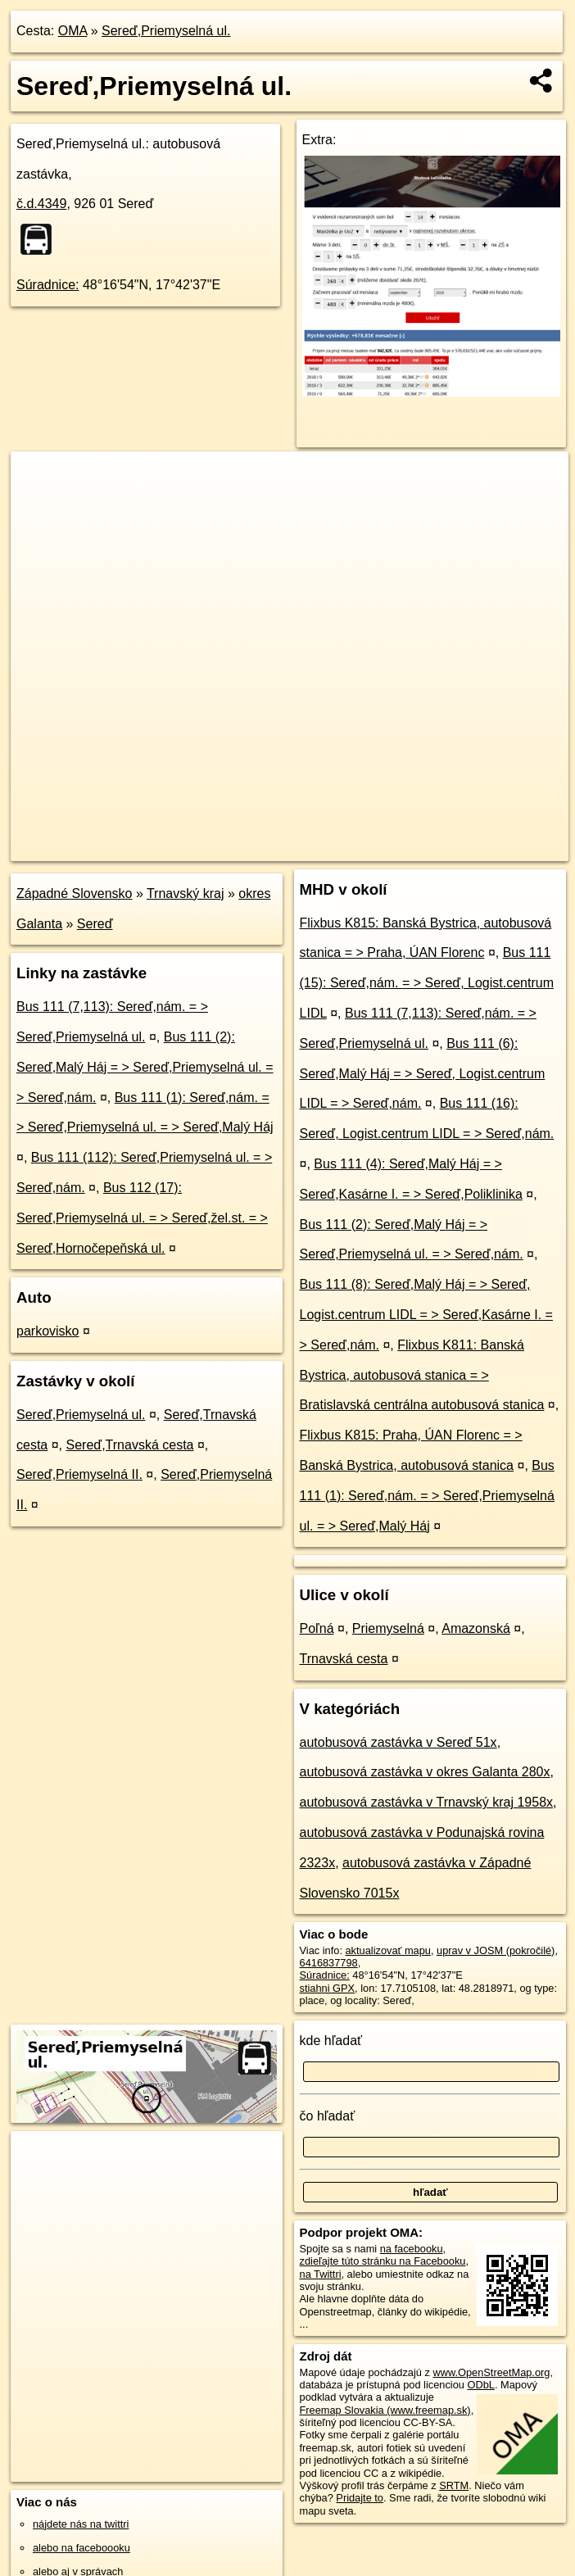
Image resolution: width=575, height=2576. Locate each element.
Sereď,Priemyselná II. (79, 1474)
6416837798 (329, 1963)
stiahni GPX (327, 1988)
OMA (73, 31)
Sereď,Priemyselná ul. (166, 31)
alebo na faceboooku (81, 2548)
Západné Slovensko (74, 893)
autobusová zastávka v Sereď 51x (398, 1742)
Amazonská (475, 1628)
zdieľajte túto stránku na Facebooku (383, 2261)
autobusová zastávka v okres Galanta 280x (425, 1772)
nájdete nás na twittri (81, 2524)
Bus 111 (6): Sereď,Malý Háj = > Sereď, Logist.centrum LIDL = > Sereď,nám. (423, 1073)
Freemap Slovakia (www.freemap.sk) (385, 2410)
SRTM (454, 2485)
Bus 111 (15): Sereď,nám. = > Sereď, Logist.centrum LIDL (427, 983)
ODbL (480, 2385)
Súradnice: (47, 285)
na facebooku (411, 2249)
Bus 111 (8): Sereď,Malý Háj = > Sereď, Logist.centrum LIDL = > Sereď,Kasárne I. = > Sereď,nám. (426, 1314)
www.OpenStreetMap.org (491, 2372)
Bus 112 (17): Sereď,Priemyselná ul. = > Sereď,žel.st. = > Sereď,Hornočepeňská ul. (142, 1218)
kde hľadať (331, 2041)
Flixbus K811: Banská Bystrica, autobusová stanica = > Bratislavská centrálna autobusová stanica (422, 1375)
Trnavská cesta (344, 1659)
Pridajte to (359, 2498)
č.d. (41, 204)
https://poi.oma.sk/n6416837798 (495, 848)
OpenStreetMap (286, 848)
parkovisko (47, 1331)
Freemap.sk (370, 848)
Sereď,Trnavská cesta (130, 1445)
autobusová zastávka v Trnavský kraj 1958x (427, 1802)
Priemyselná (388, 1628)
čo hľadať (327, 2116)
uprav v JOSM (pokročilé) (496, 1950)
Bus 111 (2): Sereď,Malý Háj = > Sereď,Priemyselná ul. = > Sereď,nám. (145, 1067)
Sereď (95, 924)
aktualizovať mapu (388, 1950)
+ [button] (39, 479)
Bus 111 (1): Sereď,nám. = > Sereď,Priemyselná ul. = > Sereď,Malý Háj (427, 1495)
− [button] (39, 504)
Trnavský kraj (185, 893)
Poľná (317, 1628)
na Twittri (321, 2274)
